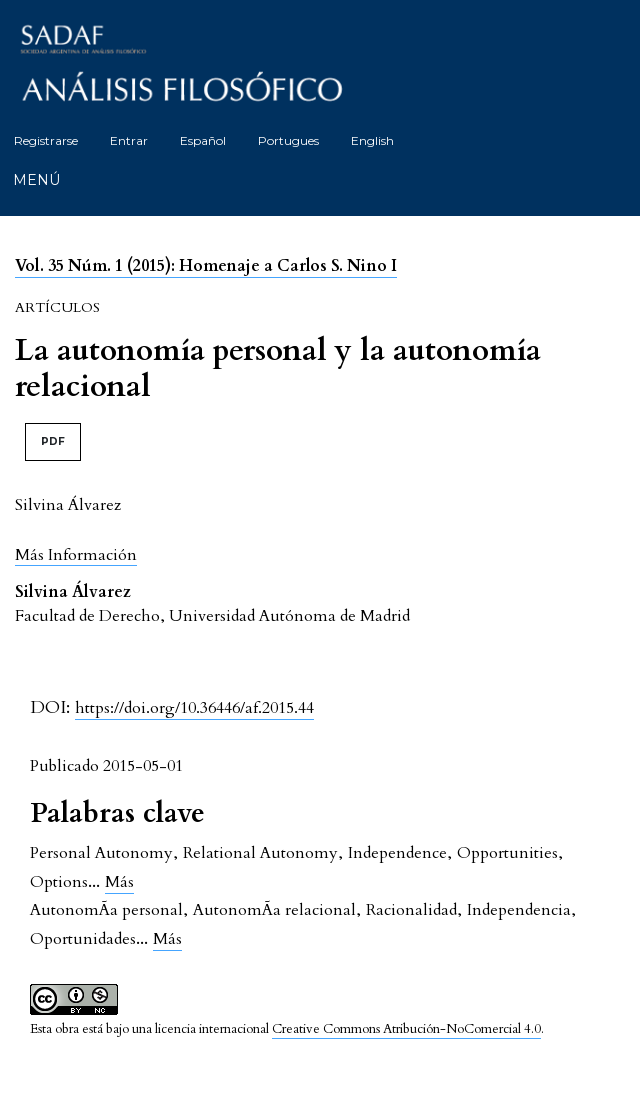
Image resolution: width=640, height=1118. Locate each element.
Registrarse (46, 140)
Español (203, 140)
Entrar (129, 140)
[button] (76, 554)
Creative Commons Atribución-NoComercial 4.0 (406, 1029)
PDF (53, 441)
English (372, 140)
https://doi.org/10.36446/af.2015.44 (194, 708)
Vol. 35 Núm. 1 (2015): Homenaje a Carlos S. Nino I (206, 266)
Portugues (288, 140)
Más (119, 882)
